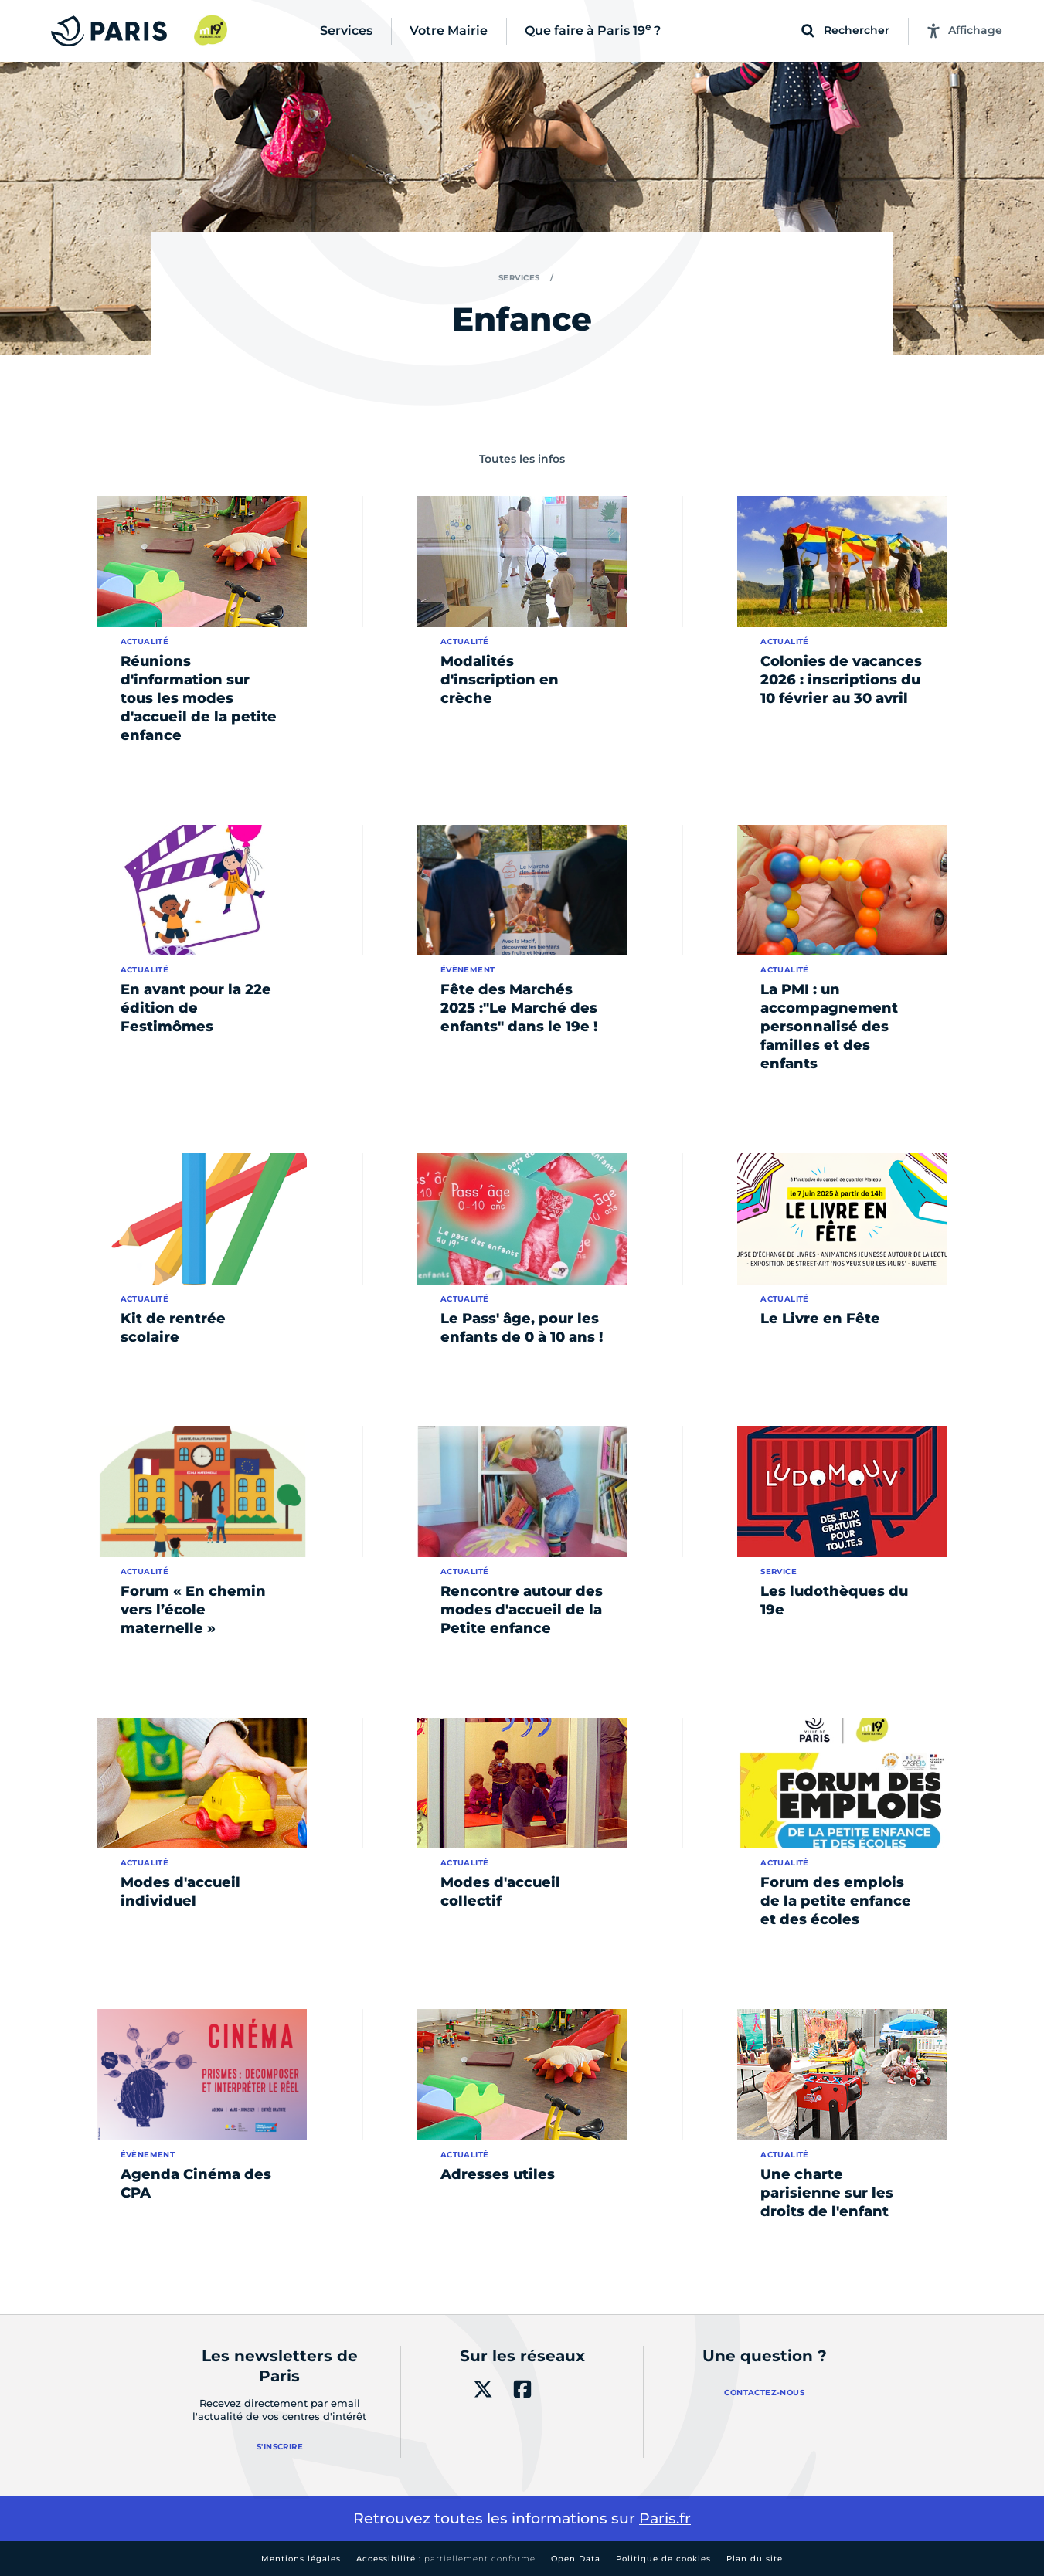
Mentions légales (301, 2559)
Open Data (575, 2559)
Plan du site (754, 2559)
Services (519, 278)
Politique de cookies (663, 2559)
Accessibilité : (446, 2559)
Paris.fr (665, 2518)
